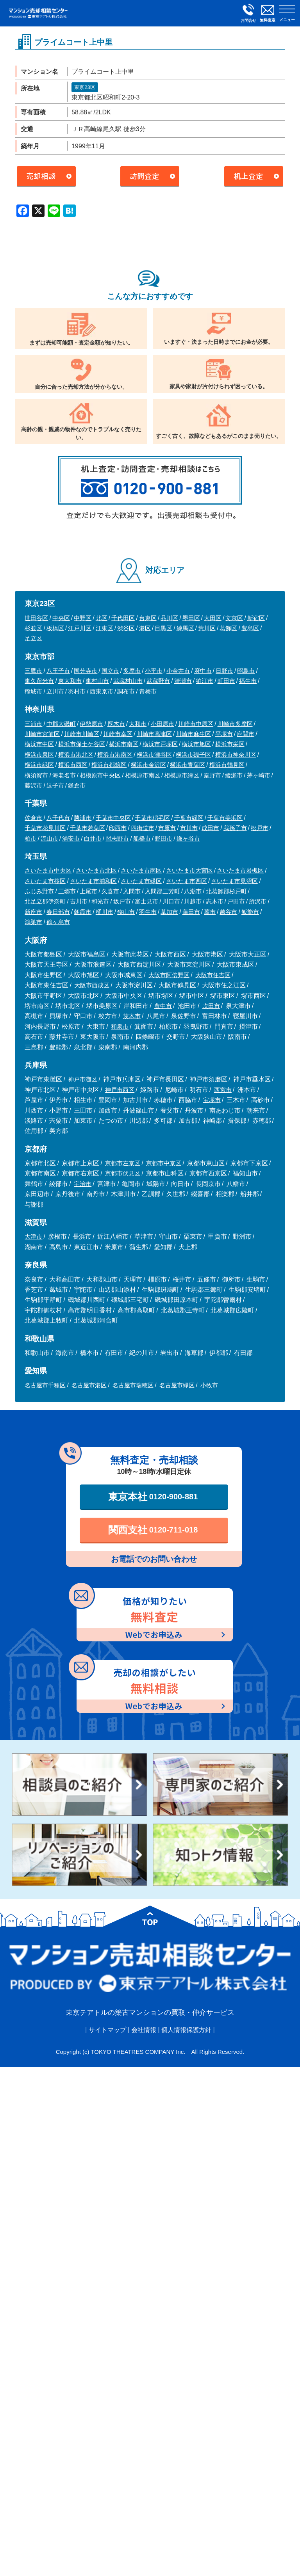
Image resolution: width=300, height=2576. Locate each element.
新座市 (33, 911)
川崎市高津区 (154, 734)
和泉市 (120, 1026)
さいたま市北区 (96, 870)
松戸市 (259, 828)
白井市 (93, 838)
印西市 (118, 828)
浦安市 (71, 838)
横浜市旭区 (196, 744)
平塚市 (224, 734)
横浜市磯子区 (193, 754)
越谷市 (228, 911)
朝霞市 (82, 911)
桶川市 (104, 911)
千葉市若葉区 (87, 828)
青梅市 (148, 691)
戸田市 (236, 901)
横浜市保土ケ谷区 (81, 744)
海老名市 (64, 775)
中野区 (82, 618)
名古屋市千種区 (45, 1385)
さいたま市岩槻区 (240, 870)
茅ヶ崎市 (258, 775)
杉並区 (33, 628)
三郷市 (67, 891)
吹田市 (211, 1006)
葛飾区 (228, 628)
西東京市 (101, 691)
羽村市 (77, 691)
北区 (101, 618)
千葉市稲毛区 (152, 817)
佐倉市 (33, 817)
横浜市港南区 (114, 754)
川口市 (171, 901)
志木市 (214, 901)
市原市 (167, 828)
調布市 (126, 691)
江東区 (104, 628)
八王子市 (58, 670)
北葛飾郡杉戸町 (226, 891)
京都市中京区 (163, 1163)
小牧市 (209, 1385)
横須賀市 (36, 775)
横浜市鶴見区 (227, 764)
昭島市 (246, 670)
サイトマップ (107, 2030)
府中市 (203, 670)
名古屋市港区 (89, 1385)
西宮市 (223, 1089)
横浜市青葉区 (187, 764)
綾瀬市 (234, 775)
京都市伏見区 (122, 1173)
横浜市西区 (73, 764)
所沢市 (257, 901)
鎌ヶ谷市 (188, 838)
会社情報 (143, 2030)
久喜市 (110, 891)
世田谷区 (36, 618)
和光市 (100, 901)
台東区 (148, 618)
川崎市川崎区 (81, 734)
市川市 (189, 828)
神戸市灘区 (82, 1079)
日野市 (224, 670)
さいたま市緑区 (141, 881)
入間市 (132, 891)
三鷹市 (33, 670)
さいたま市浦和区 (93, 881)
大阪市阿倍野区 (168, 975)
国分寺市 (85, 670)
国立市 (110, 670)
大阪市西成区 (91, 985)
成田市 (210, 828)
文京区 (234, 618)
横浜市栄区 (230, 744)
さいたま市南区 (141, 870)
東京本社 (153, 1496)
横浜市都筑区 (109, 764)
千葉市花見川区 (45, 828)
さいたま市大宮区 (189, 870)
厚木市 (116, 723)
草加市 (169, 911)
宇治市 (82, 1183)
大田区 (212, 618)
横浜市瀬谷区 (154, 754)
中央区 (61, 618)
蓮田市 (191, 911)
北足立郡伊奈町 (45, 901)
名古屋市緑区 (177, 1385)
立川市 (55, 691)
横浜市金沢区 (148, 764)
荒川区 (207, 628)
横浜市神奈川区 (235, 754)
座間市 (245, 734)
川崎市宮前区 (42, 734)
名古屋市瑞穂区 (133, 1385)
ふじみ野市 (39, 891)
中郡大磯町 (61, 723)
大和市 (137, 723)
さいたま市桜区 (45, 881)
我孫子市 (235, 828)
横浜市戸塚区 (160, 744)
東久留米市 (39, 680)
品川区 (169, 618)
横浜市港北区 (75, 754)
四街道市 (142, 828)
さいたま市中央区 (48, 870)
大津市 (33, 1236)
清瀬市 (183, 680)
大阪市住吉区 (212, 975)
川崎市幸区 (117, 734)
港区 (145, 628)
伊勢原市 (91, 723)
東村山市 (97, 680)
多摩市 (132, 670)
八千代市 (58, 817)
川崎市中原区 (195, 723)
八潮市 (193, 891)
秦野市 (212, 775)
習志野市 (117, 838)
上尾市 (88, 891)
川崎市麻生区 (193, 734)
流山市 (49, 838)
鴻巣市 (33, 922)
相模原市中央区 (100, 775)
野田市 (163, 838)
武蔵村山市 (128, 680)
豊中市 (163, 1006)
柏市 (30, 838)
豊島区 (250, 628)
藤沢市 (33, 785)
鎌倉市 (77, 785)
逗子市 (55, 785)
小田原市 (162, 723)
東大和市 (70, 680)
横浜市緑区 (39, 764)
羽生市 (148, 911)
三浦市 (33, 723)
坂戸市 (122, 901)
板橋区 (55, 628)
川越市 (193, 901)
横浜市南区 (123, 744)
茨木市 (132, 1016)
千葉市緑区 (189, 817)
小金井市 (178, 670)
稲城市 (33, 691)
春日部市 (58, 911)
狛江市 (204, 680)
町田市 (226, 680)
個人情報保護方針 (186, 2030)
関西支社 (153, 1529)
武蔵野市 (158, 680)
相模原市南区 (142, 775)
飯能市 (250, 911)
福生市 (248, 680)
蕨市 (210, 911)
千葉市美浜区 (225, 817)
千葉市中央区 (113, 817)
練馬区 (185, 628)
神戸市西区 (119, 1089)
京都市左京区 (122, 1163)
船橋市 (142, 838)
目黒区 (163, 628)
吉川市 (79, 901)
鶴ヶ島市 (58, 922)
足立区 (33, 638)
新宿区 (256, 618)
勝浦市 (82, 817)
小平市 (153, 670)
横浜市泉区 (39, 754)
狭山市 (126, 911)
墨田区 (191, 618)
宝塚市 (212, 1100)
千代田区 (123, 618)
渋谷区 (126, 628)
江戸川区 (79, 628)
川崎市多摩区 (235, 723)
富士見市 (146, 901)
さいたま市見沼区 (234, 881)
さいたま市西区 (186, 881)
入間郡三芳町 (162, 891)
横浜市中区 (39, 744)
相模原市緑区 (181, 775)
